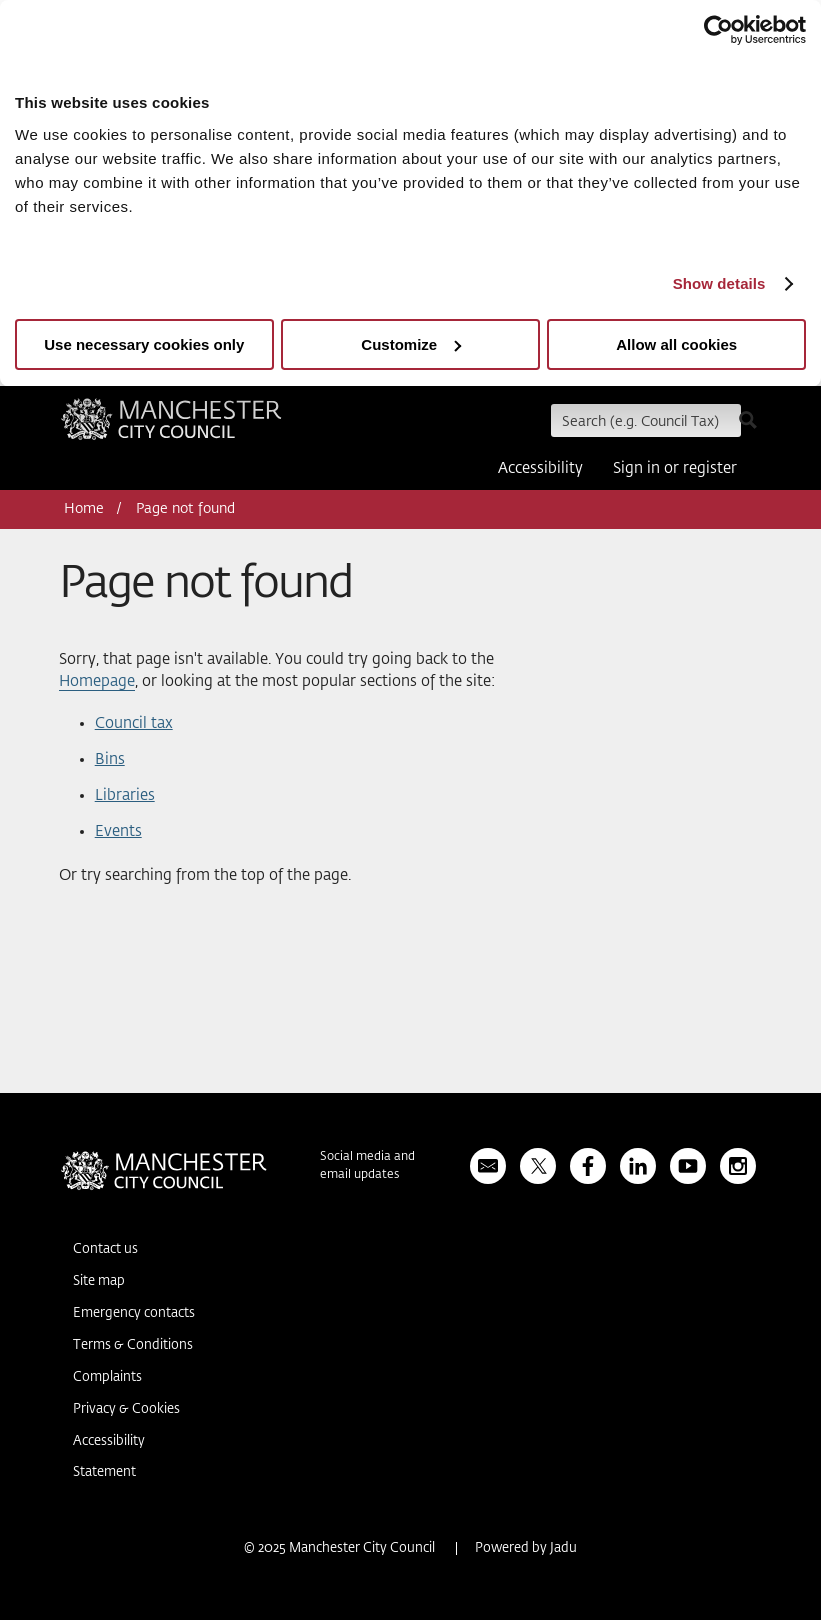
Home (84, 509)
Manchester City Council (171, 426)
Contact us (105, 1249)
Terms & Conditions (133, 1345)
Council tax (134, 723)
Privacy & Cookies (126, 1409)
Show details (719, 283)
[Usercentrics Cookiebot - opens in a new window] (718, 30)
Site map (99, 1281)
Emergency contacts (134, 1313)
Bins (110, 759)
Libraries (125, 795)
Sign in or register (675, 468)
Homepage (97, 681)
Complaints (107, 1377)
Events (118, 831)
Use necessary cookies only (144, 344)
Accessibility (540, 468)
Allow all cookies (676, 344)
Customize (411, 344)
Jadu (563, 1548)
